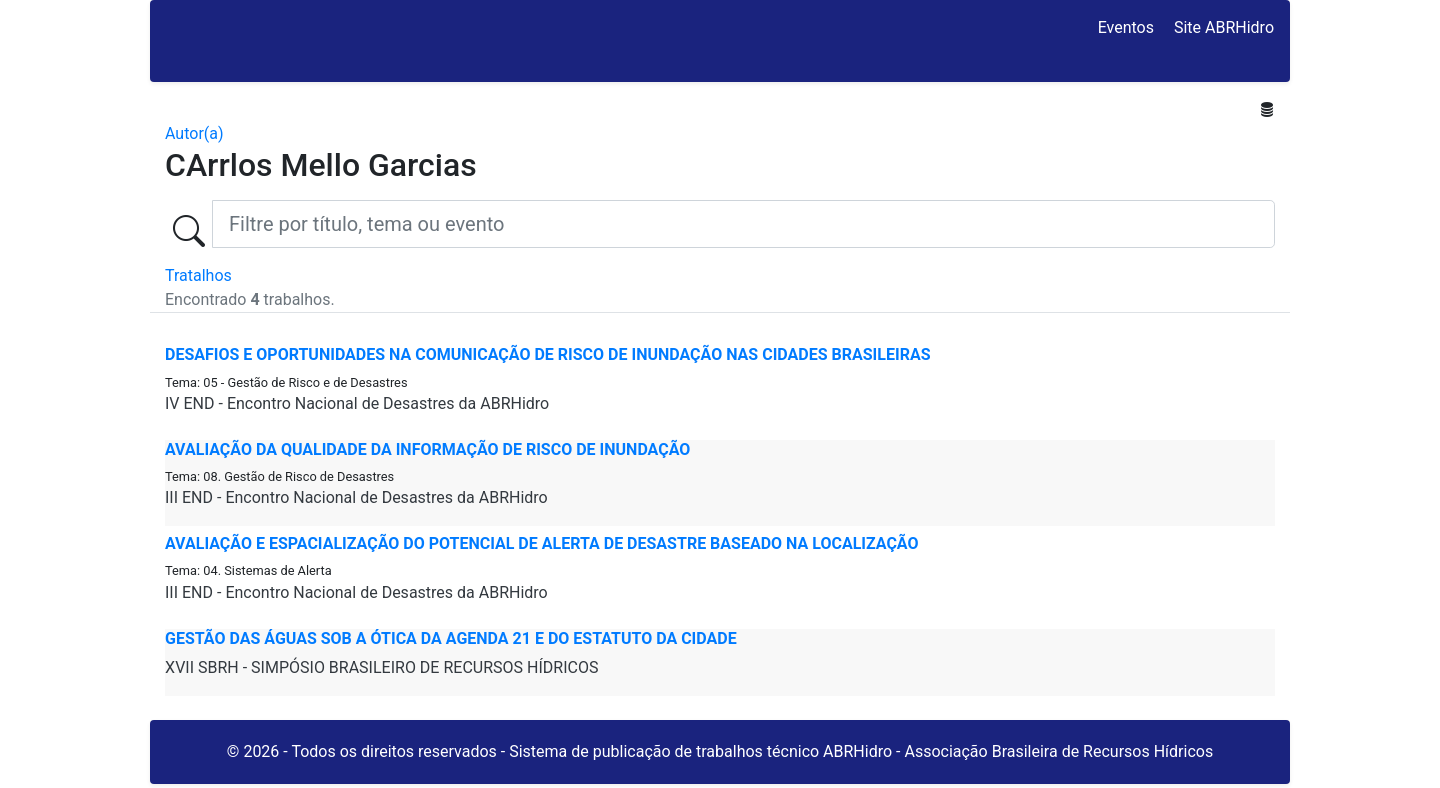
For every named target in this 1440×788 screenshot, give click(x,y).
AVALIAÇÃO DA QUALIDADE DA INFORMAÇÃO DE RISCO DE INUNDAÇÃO (427, 449)
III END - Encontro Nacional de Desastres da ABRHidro (356, 497)
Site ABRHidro (1224, 27)
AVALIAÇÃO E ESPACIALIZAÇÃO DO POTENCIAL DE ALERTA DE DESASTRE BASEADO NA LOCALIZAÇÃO (542, 543)
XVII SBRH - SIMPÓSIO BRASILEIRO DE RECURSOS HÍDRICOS (381, 667)
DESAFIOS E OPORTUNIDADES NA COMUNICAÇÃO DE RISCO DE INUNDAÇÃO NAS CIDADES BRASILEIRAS (548, 354)
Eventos (1126, 27)
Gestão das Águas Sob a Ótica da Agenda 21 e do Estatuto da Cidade (451, 638)
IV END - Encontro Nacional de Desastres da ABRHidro (357, 403)
